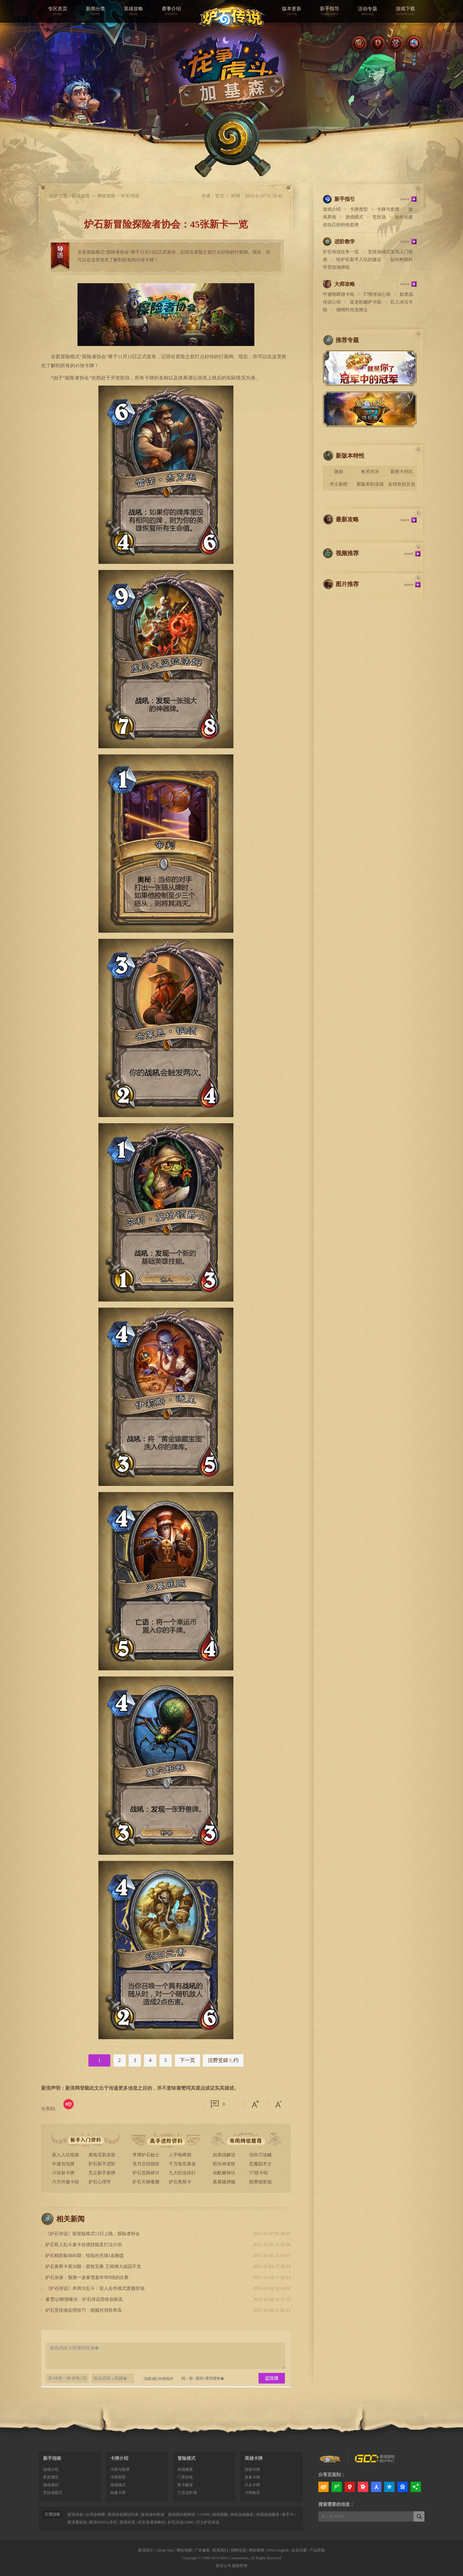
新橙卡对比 (401, 471)
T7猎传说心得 (377, 294)
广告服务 (202, 2550)
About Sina (165, 2550)
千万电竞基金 (182, 2163)
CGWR (204, 2514)
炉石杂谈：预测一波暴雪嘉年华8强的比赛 (87, 2277)
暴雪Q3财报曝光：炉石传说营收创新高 (84, 2299)
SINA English (278, 2550)
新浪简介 (145, 2550)
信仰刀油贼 (260, 2154)
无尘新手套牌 (101, 2172)
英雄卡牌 (254, 2458)
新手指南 (52, 2458)
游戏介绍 (332, 209)
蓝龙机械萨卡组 (365, 302)
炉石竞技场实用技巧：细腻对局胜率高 (83, 2310)
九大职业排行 (182, 2172)
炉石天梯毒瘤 (145, 2181)
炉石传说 (130, 195)
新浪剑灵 (127, 2522)
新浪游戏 (81, 195)
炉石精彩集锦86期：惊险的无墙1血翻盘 (84, 2255)
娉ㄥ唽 (187, 2378)
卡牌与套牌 (388, 209)
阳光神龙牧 (224, 2163)
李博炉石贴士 (145, 2154)
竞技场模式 (52, 2492)
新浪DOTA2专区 (103, 2522)
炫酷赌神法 (224, 2172)
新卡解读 (185, 2485)
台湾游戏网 (95, 2514)
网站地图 (184, 2550)
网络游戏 (106, 195)
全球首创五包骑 (401, 486)
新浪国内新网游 (181, 2514)
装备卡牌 (252, 2477)
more (405, 198)
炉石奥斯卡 (180, 2181)
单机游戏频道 (241, 2514)
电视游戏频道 (267, 2514)
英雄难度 (185, 2469)
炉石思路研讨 (145, 2172)
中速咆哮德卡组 (338, 294)
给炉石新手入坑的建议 (358, 259)
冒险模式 (186, 2458)
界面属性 (51, 2477)
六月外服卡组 (65, 2181)
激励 (338, 471)
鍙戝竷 (271, 2378)
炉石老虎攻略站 (151, 2522)
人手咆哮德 (180, 2154)
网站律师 (256, 2550)
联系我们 (220, 2550)
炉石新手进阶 (101, 2163)
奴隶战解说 (224, 2154)
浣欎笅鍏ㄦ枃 (223, 2060)
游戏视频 (220, 2514)
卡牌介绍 (119, 2458)
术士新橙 (339, 484)
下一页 (187, 2060)
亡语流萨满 (187, 2492)
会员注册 (299, 2550)
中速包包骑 (63, 2163)
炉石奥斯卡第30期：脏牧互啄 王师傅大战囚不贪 (93, 2266)
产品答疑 (317, 2550)
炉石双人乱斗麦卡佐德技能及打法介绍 (83, 2244)
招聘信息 (238, 2550)
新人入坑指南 (65, 2154)
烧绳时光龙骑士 (352, 309)
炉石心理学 (99, 2181)
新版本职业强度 (370, 486)
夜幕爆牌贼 (224, 2181)
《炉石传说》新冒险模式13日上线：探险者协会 (92, 2233)
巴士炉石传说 (207, 2522)
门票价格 (185, 2477)
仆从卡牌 (252, 2485)
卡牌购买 (252, 2492)
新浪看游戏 (77, 2522)
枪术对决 (370, 471)
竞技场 (379, 217)
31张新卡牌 (63, 2172)
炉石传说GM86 (180, 2522)
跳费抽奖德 (260, 2181)
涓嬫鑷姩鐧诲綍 (155, 2378)
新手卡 (288, 2514)
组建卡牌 (118, 2492)
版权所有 (240, 2565)
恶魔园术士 (260, 2163)
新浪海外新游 (152, 2514)
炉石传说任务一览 (341, 251)
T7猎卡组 (258, 2172)
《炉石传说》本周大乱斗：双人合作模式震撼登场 (94, 2288)
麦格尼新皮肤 (101, 2154)
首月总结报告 (145, 2163)
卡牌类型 (359, 209)
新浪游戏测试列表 (123, 2514)
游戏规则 (51, 2485)
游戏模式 (354, 217)
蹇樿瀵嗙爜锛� (209, 2378)
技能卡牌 (252, 2469)
